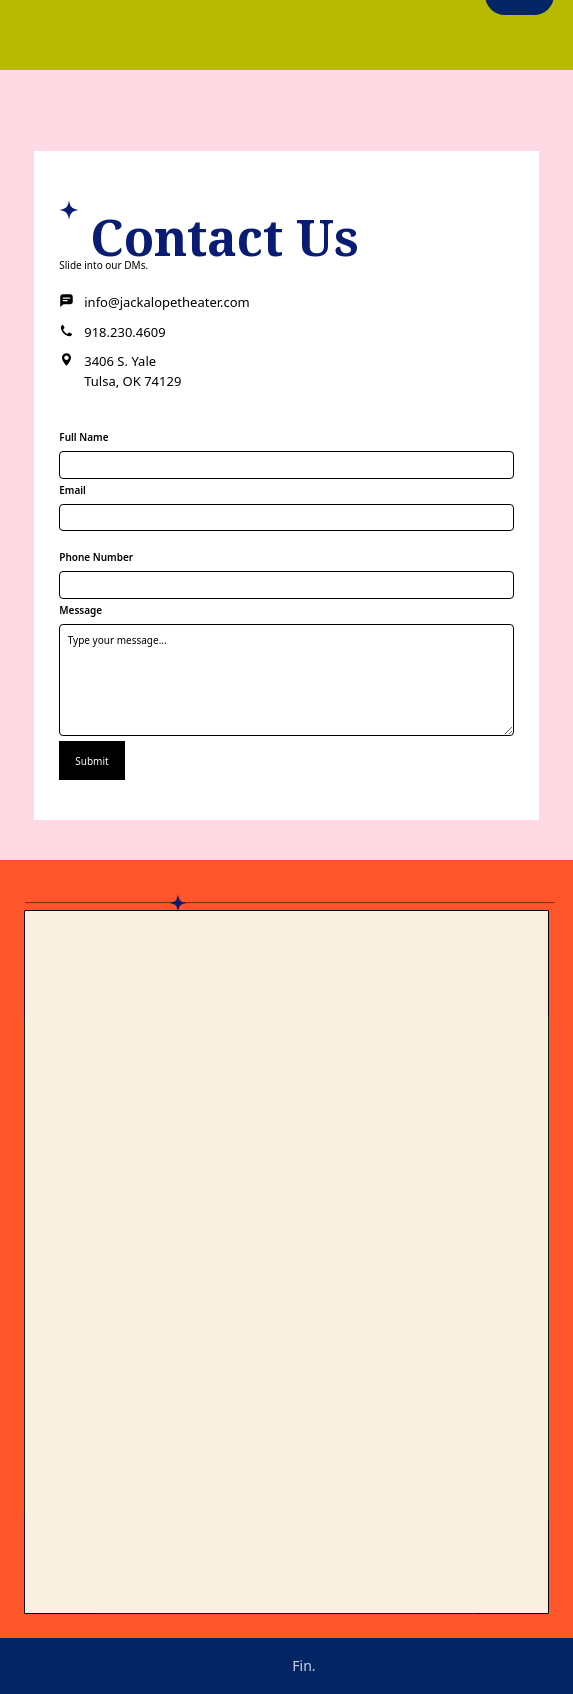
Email (72, 490)
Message (80, 610)
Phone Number (96, 557)
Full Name (83, 437)
